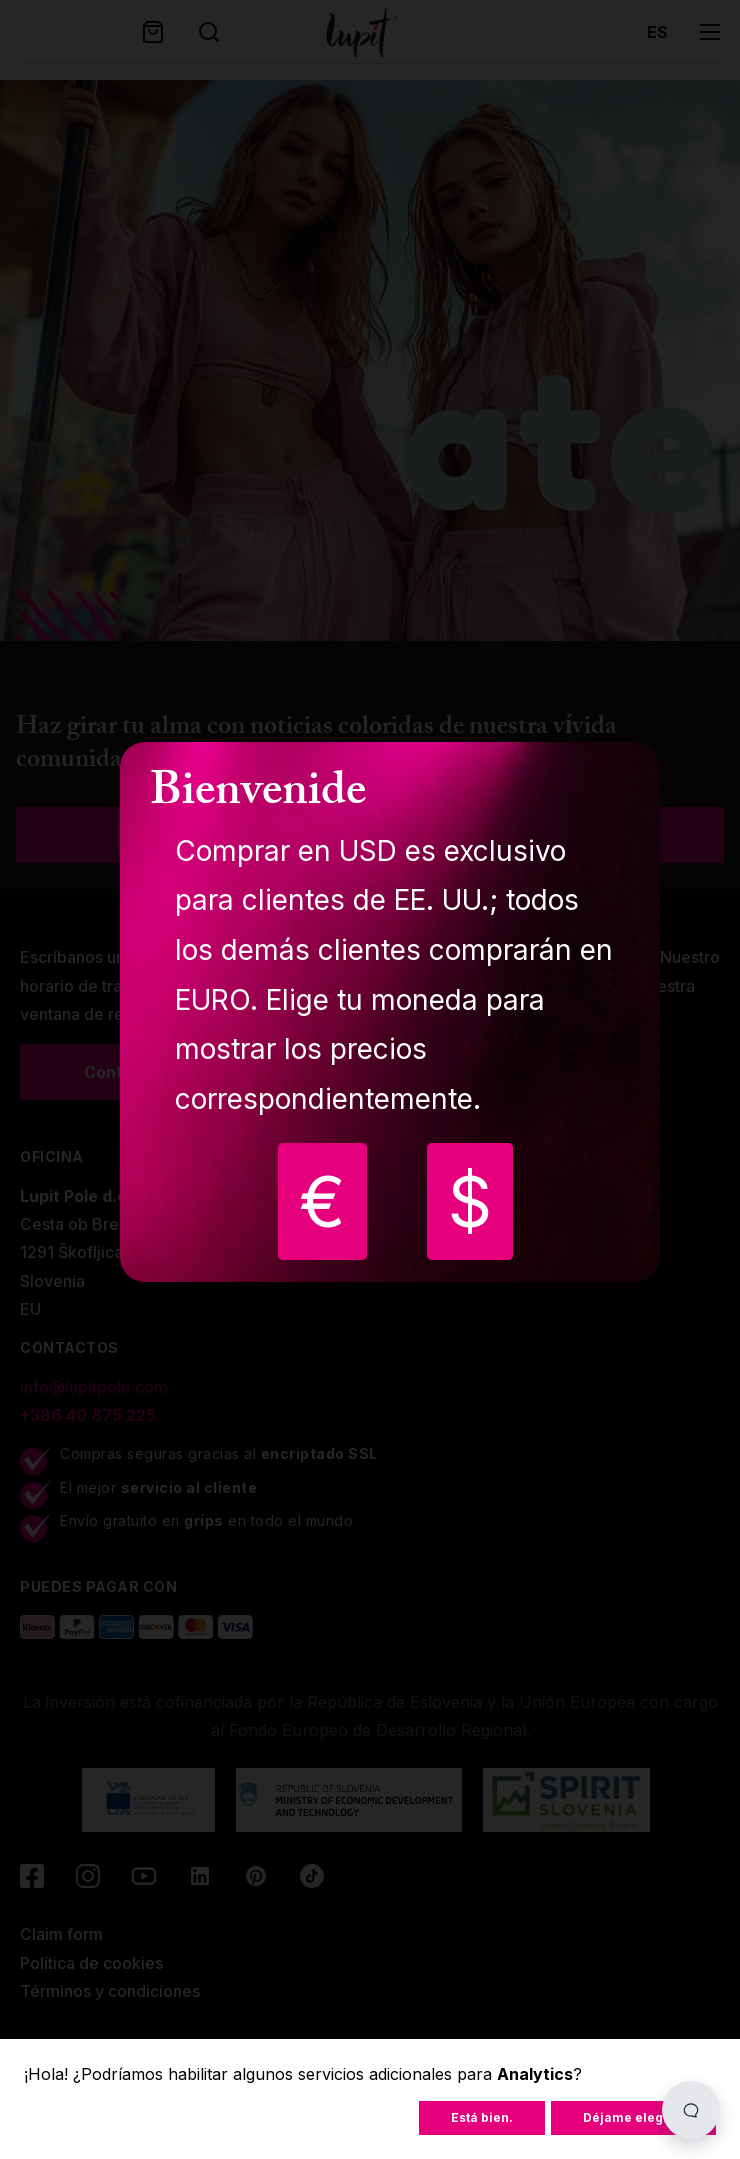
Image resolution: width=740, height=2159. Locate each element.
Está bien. (482, 2117)
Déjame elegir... (633, 2117)
